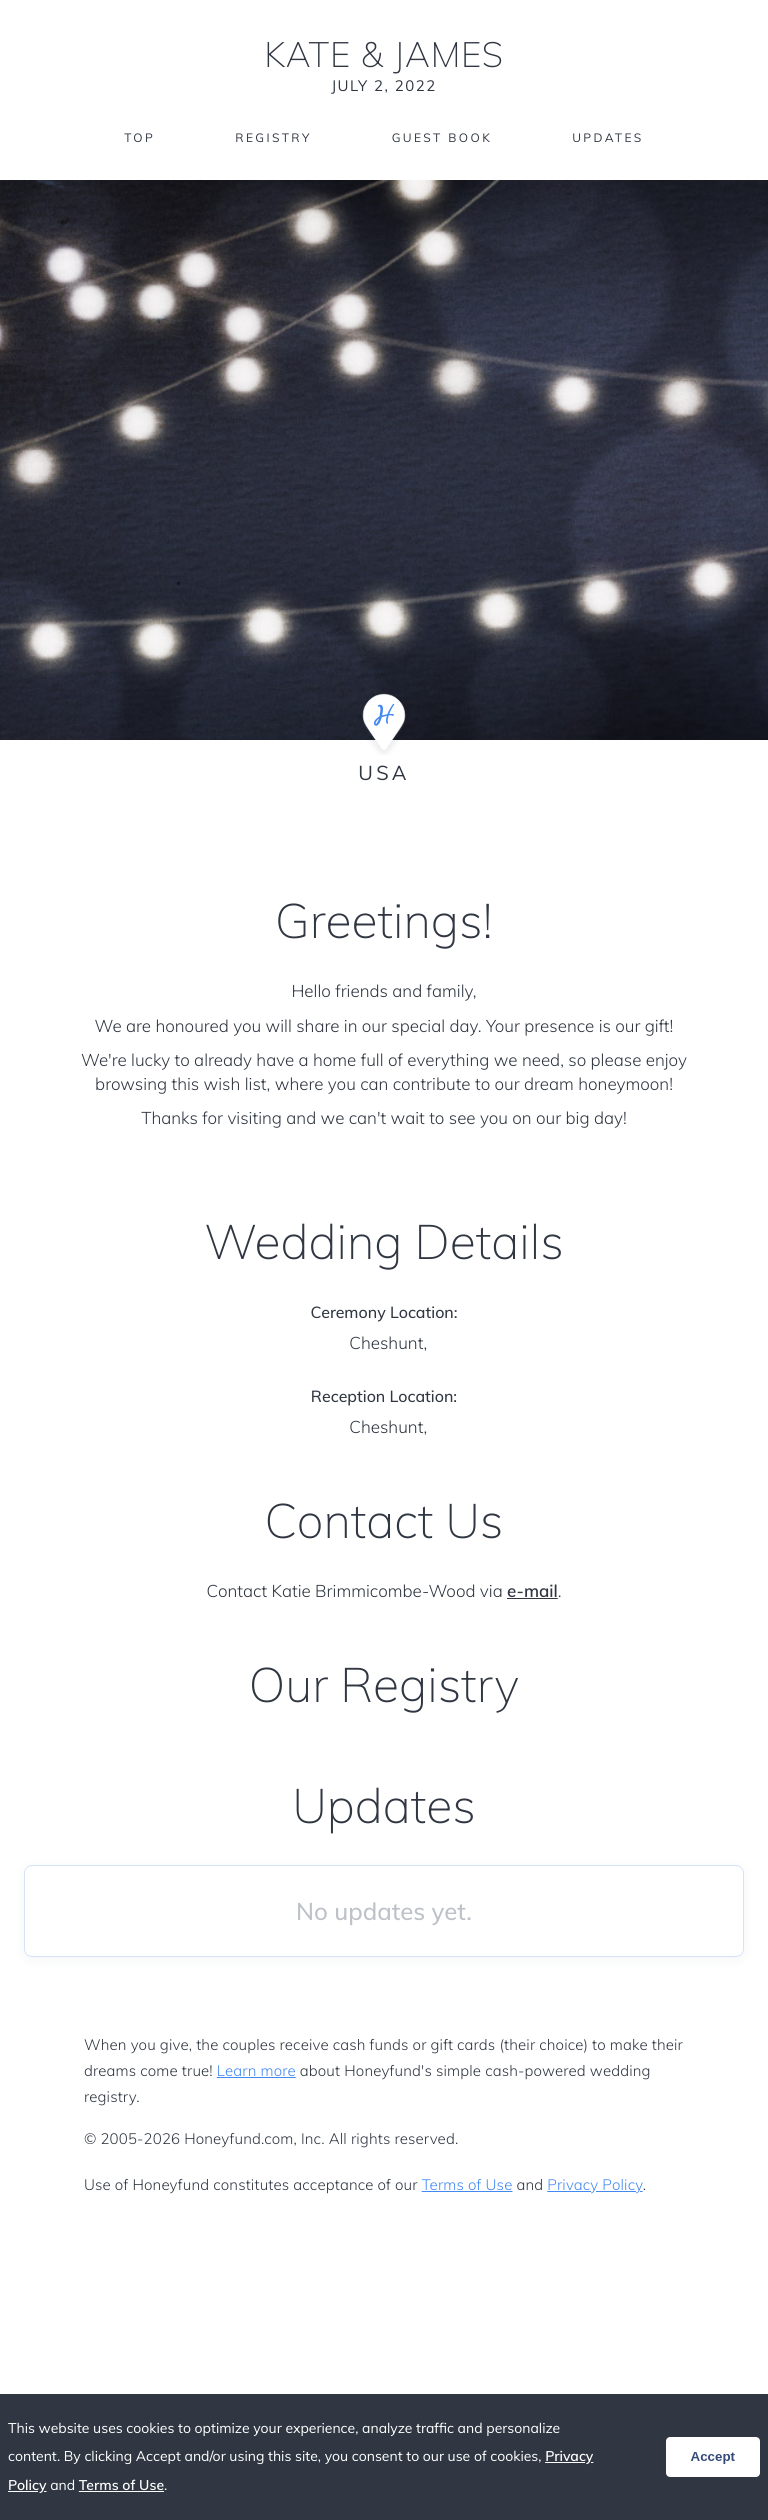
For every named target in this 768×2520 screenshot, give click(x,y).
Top (139, 137)
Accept (713, 2456)
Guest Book (442, 137)
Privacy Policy (594, 2184)
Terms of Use (467, 2184)
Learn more (256, 2070)
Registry (273, 137)
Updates (608, 137)
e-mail (532, 1591)
